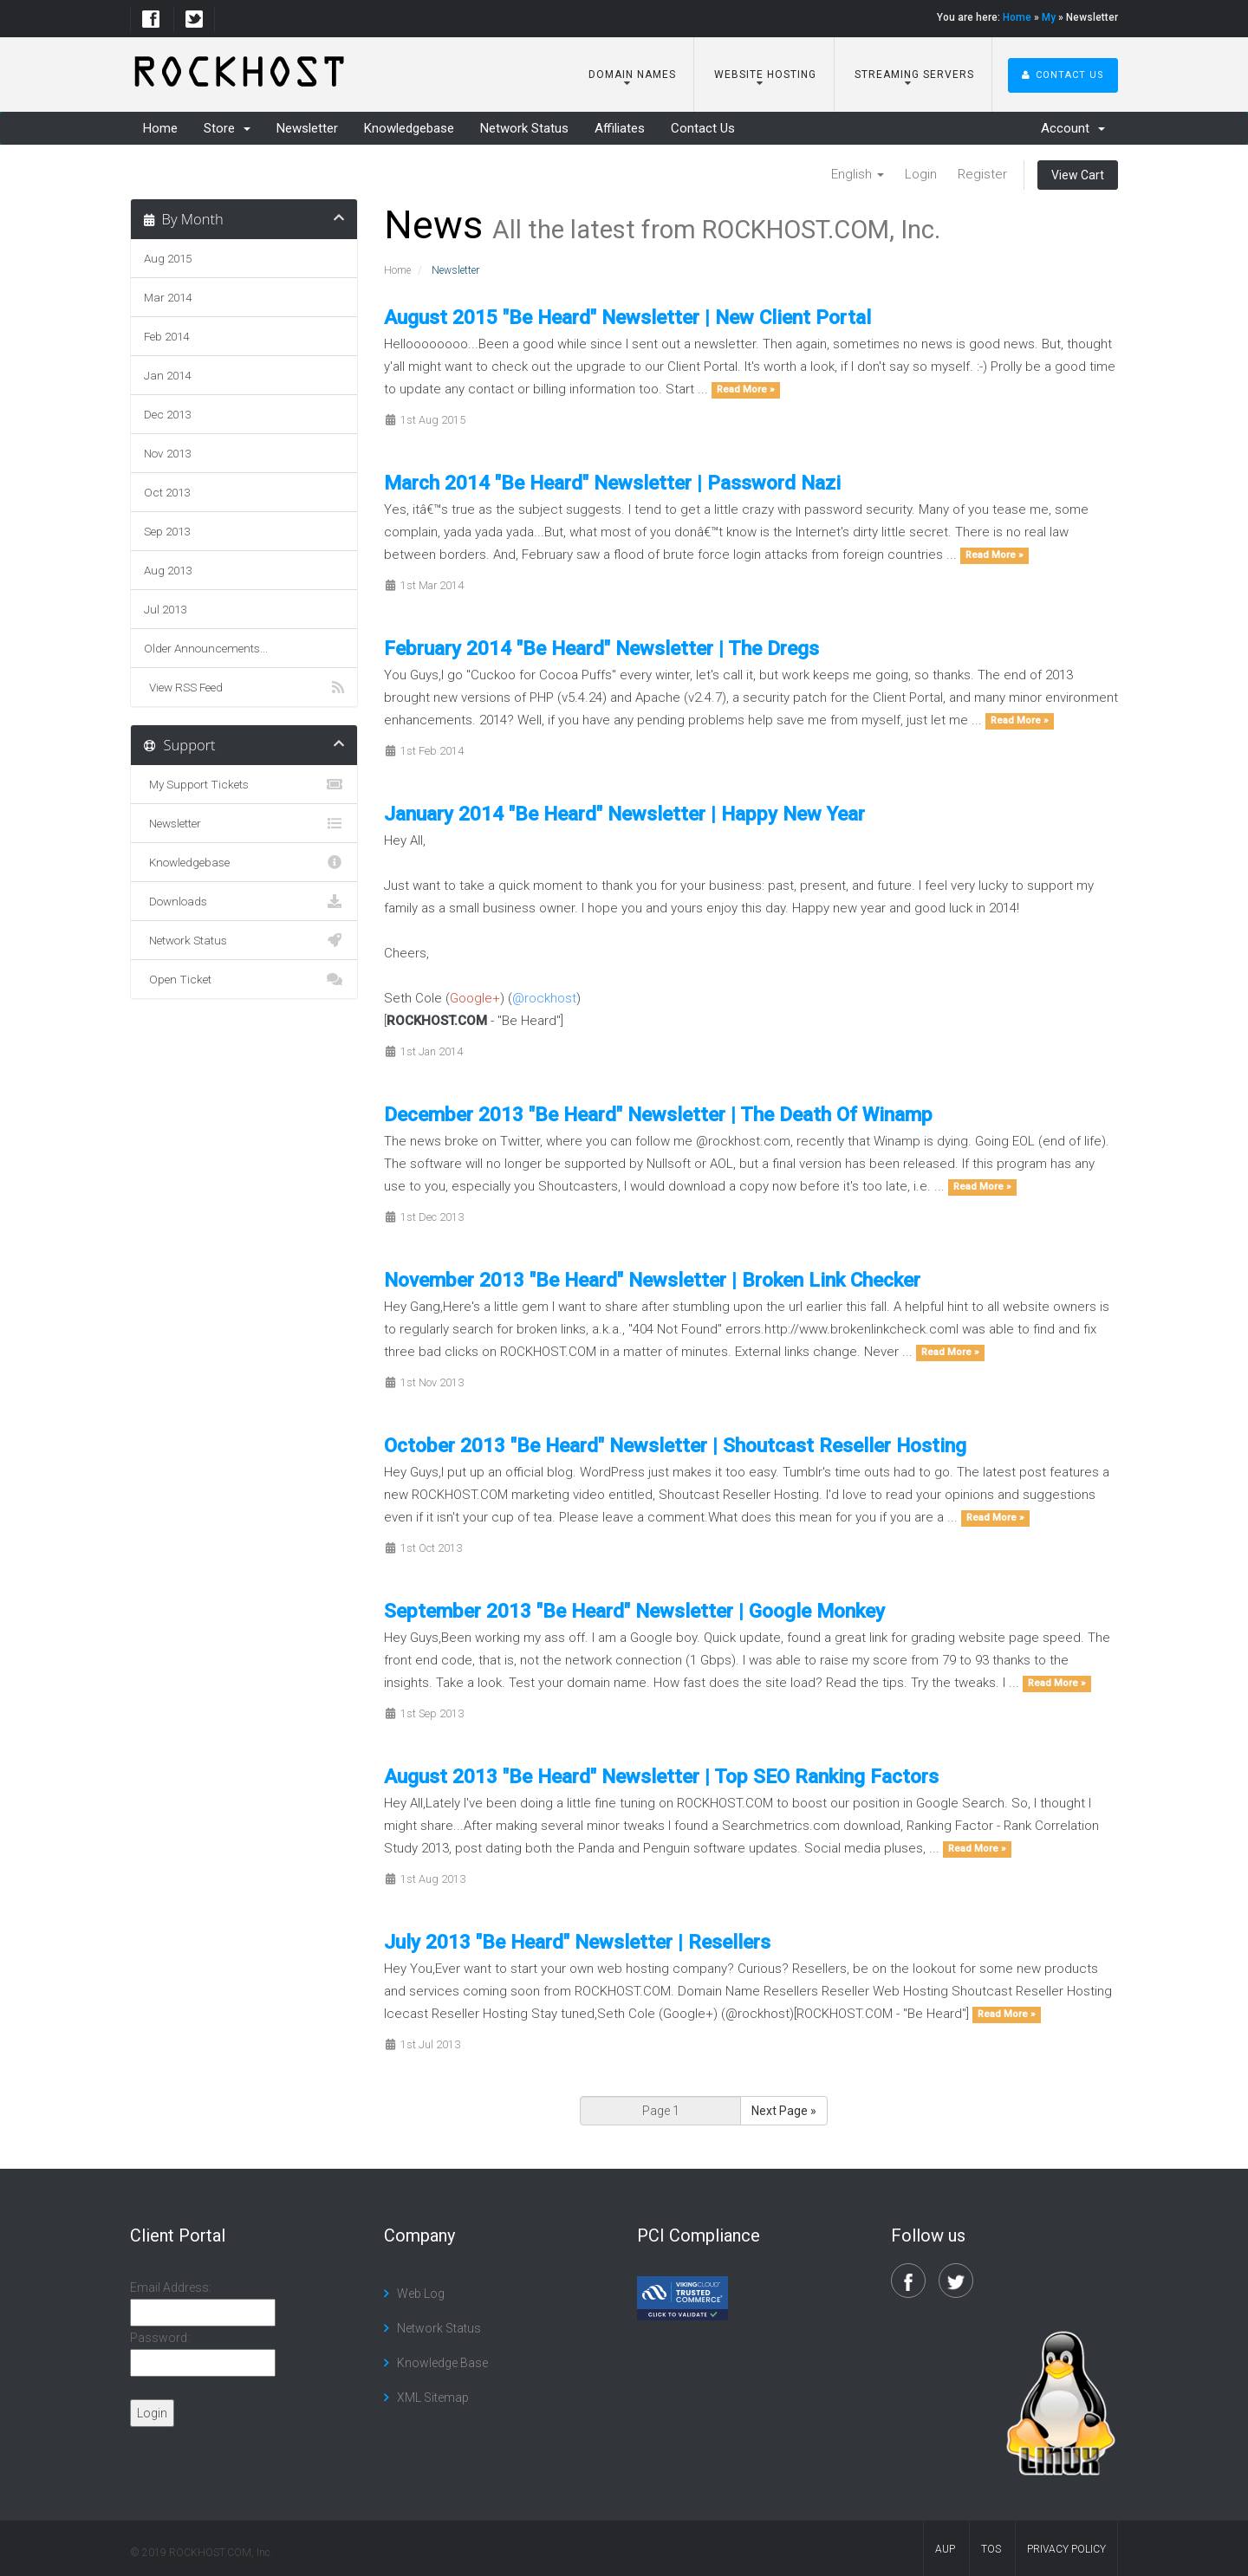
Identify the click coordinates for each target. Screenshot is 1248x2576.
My (1049, 17)
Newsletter (307, 128)
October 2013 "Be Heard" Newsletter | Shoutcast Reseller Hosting (675, 1445)
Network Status (524, 128)
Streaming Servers (912, 74)
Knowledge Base (442, 2363)
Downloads (244, 901)
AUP (945, 2549)
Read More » (745, 390)
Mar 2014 (168, 297)
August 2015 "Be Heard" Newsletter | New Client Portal (627, 317)
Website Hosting (763, 74)
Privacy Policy (1066, 2549)
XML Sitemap (433, 2397)
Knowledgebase (409, 128)
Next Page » (783, 2111)
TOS (991, 2549)
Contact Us (1063, 75)
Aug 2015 (168, 258)
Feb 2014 (166, 336)
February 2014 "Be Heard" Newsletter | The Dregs (601, 648)
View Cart (1077, 175)
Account (1073, 128)
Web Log (421, 2293)
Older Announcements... (206, 648)
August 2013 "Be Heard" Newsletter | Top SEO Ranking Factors (661, 1776)
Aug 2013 (168, 570)
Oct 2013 (167, 492)
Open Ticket (244, 979)
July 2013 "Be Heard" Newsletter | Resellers (577, 1941)
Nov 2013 (167, 453)
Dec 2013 (167, 414)
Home (1017, 17)
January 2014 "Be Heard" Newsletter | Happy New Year (624, 813)
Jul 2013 (165, 609)
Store (227, 128)
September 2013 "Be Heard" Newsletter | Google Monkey (634, 1610)
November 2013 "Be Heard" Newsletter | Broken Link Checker (652, 1280)
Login (921, 174)
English (857, 174)
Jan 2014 (167, 375)
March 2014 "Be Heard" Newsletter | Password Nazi (612, 482)
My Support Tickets (244, 784)
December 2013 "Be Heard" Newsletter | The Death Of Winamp (658, 1114)
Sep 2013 (167, 531)
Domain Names (630, 74)
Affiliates (620, 128)
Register (982, 174)
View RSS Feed (244, 687)
